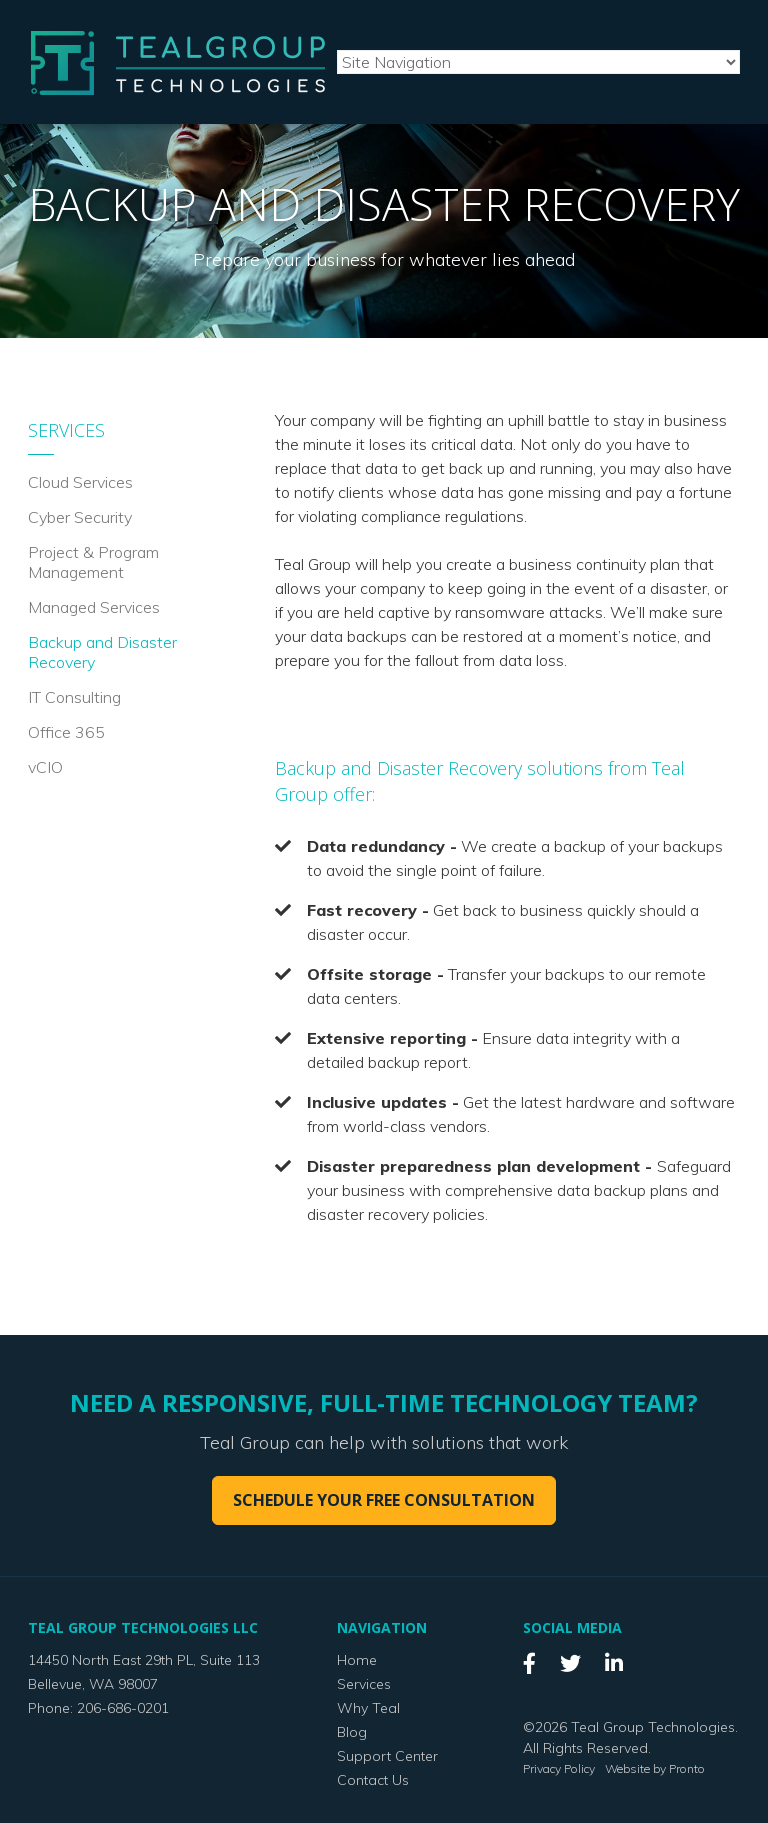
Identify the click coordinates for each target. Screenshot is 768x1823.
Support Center (387, 1756)
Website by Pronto (655, 1768)
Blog (352, 1732)
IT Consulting (74, 697)
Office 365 (66, 732)
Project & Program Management (93, 562)
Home (357, 1660)
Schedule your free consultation (384, 1500)
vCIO (45, 767)
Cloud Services (80, 482)
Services (66, 430)
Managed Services (94, 607)
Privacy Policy (559, 1768)
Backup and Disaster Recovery (102, 652)
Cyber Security (80, 517)
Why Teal (368, 1708)
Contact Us (373, 1780)
